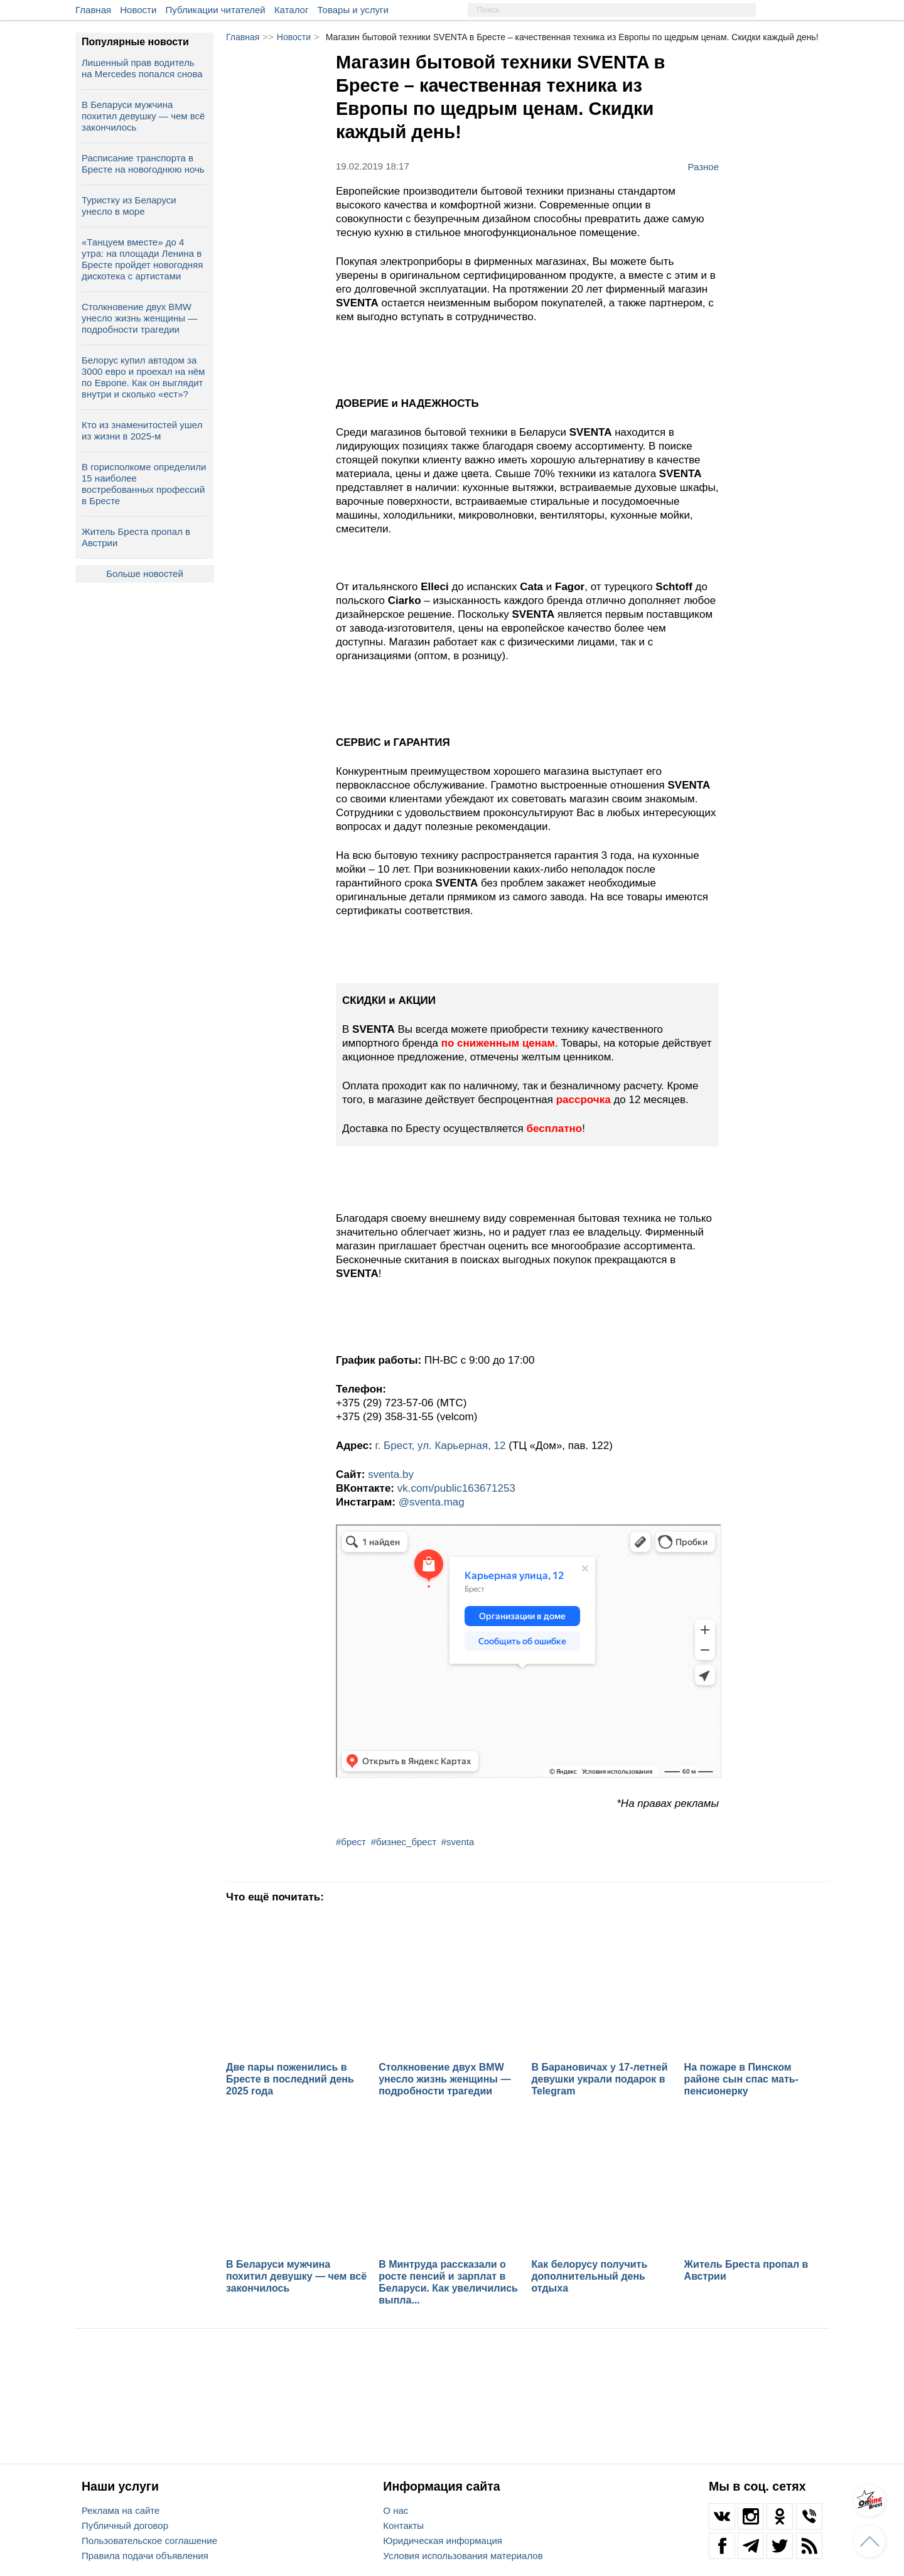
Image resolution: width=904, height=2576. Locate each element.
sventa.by (391, 1474)
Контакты (403, 2525)
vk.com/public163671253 (456, 1488)
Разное (703, 166)
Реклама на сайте (120, 2510)
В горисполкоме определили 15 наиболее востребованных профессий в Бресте (144, 483)
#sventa (458, 1841)
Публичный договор (125, 2525)
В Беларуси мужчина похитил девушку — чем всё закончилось (143, 115)
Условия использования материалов (462, 2555)
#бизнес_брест (403, 1841)
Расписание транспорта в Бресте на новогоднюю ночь (143, 164)
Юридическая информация (442, 2540)
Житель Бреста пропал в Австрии (136, 537)
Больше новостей (144, 573)
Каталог (291, 9)
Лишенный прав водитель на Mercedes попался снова (142, 68)
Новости (138, 9)
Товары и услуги (353, 9)
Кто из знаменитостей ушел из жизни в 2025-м (142, 430)
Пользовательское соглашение (149, 2540)
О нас (395, 2510)
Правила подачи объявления (145, 2555)
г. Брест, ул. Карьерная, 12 (442, 1446)
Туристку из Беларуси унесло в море (129, 206)
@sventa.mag (432, 1502)
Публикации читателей (216, 9)
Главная (93, 9)
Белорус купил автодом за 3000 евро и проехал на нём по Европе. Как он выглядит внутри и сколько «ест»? (143, 377)
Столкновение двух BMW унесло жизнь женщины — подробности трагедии (139, 318)
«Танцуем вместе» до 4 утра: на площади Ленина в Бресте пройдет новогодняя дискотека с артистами (142, 259)
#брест (351, 1841)
